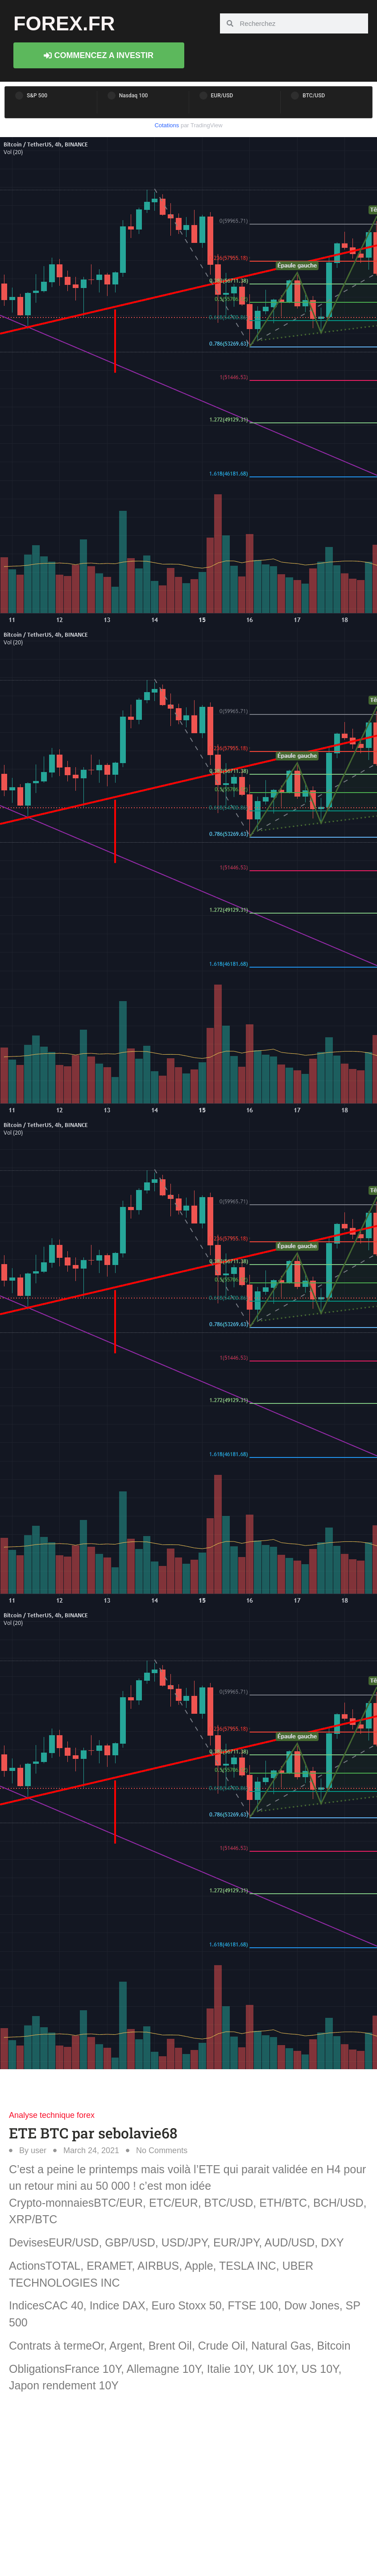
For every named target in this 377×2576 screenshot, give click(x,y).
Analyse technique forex (52, 2115)
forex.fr (64, 23)
